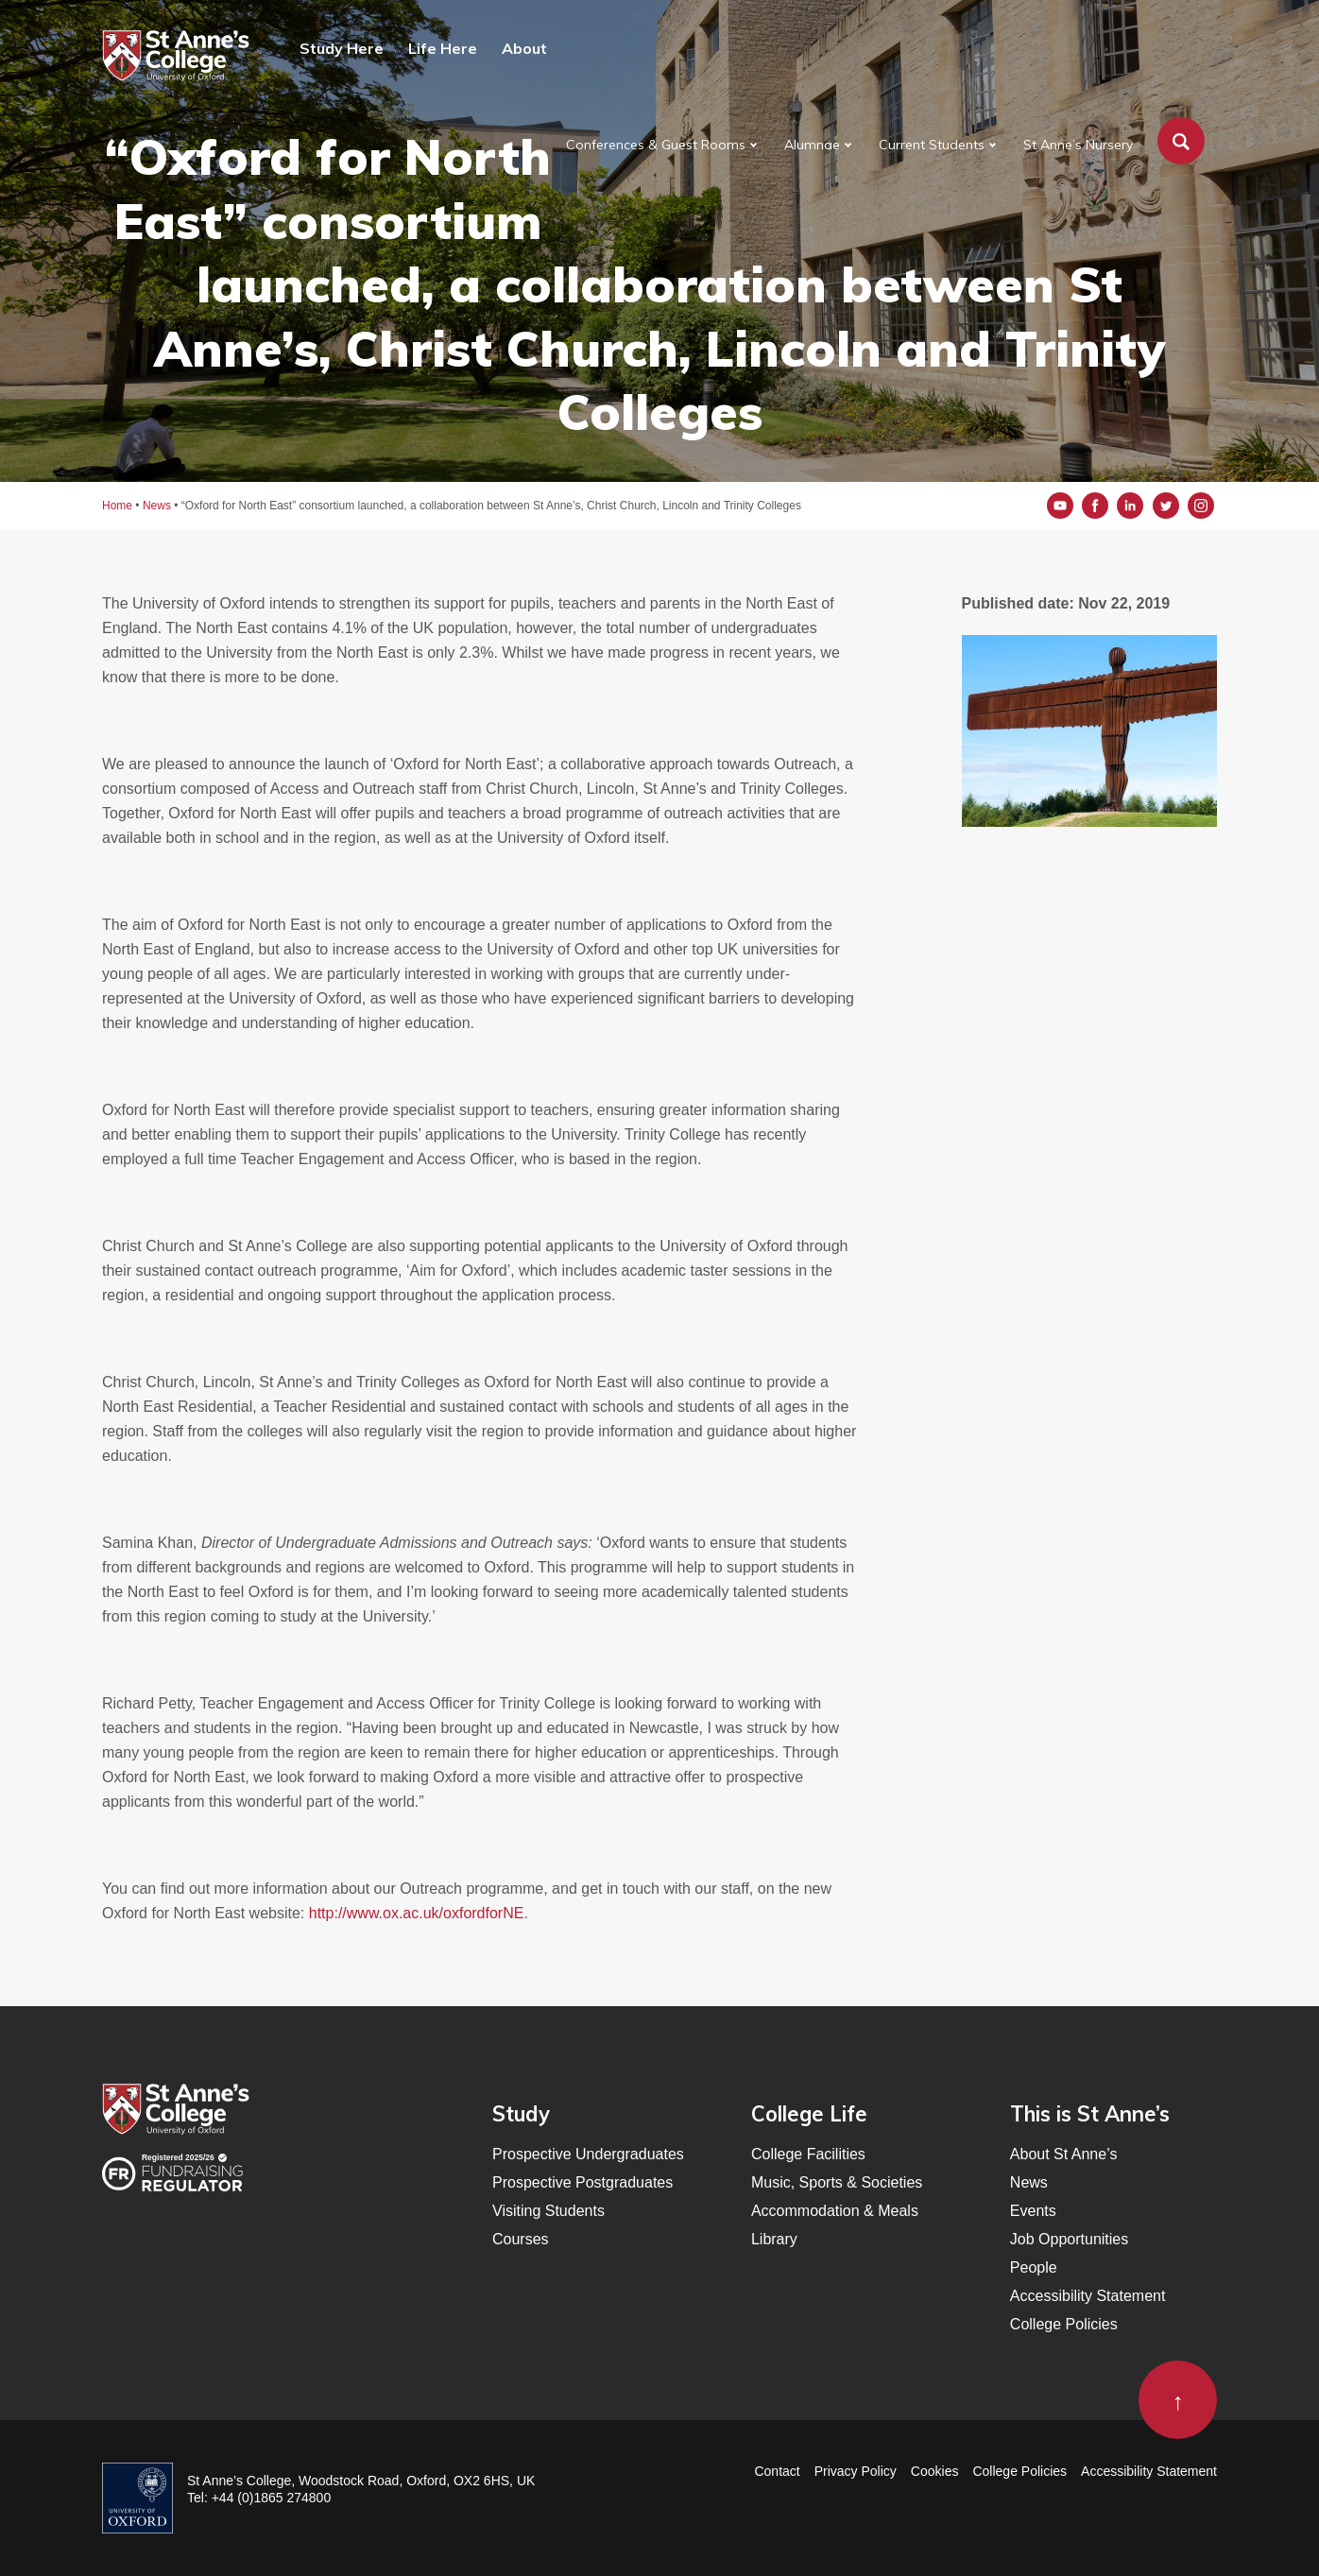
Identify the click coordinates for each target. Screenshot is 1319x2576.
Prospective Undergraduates (588, 2154)
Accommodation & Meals (834, 2211)
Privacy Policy (855, 2471)
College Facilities (808, 2154)
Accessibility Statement (1088, 2296)
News (1029, 2182)
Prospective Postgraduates (582, 2182)
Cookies (935, 2471)
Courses (520, 2239)
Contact (776, 2471)
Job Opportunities (1069, 2239)
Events (1033, 2211)
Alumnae (812, 144)
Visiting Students (548, 2211)
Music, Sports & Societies (836, 2182)
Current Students (932, 144)
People (1033, 2267)
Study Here (342, 48)
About (524, 48)
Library (774, 2239)
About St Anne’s (1064, 2154)
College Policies (1064, 2324)
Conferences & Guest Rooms (655, 144)
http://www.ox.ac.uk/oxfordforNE (416, 1913)
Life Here (442, 48)
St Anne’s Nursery (1078, 144)
